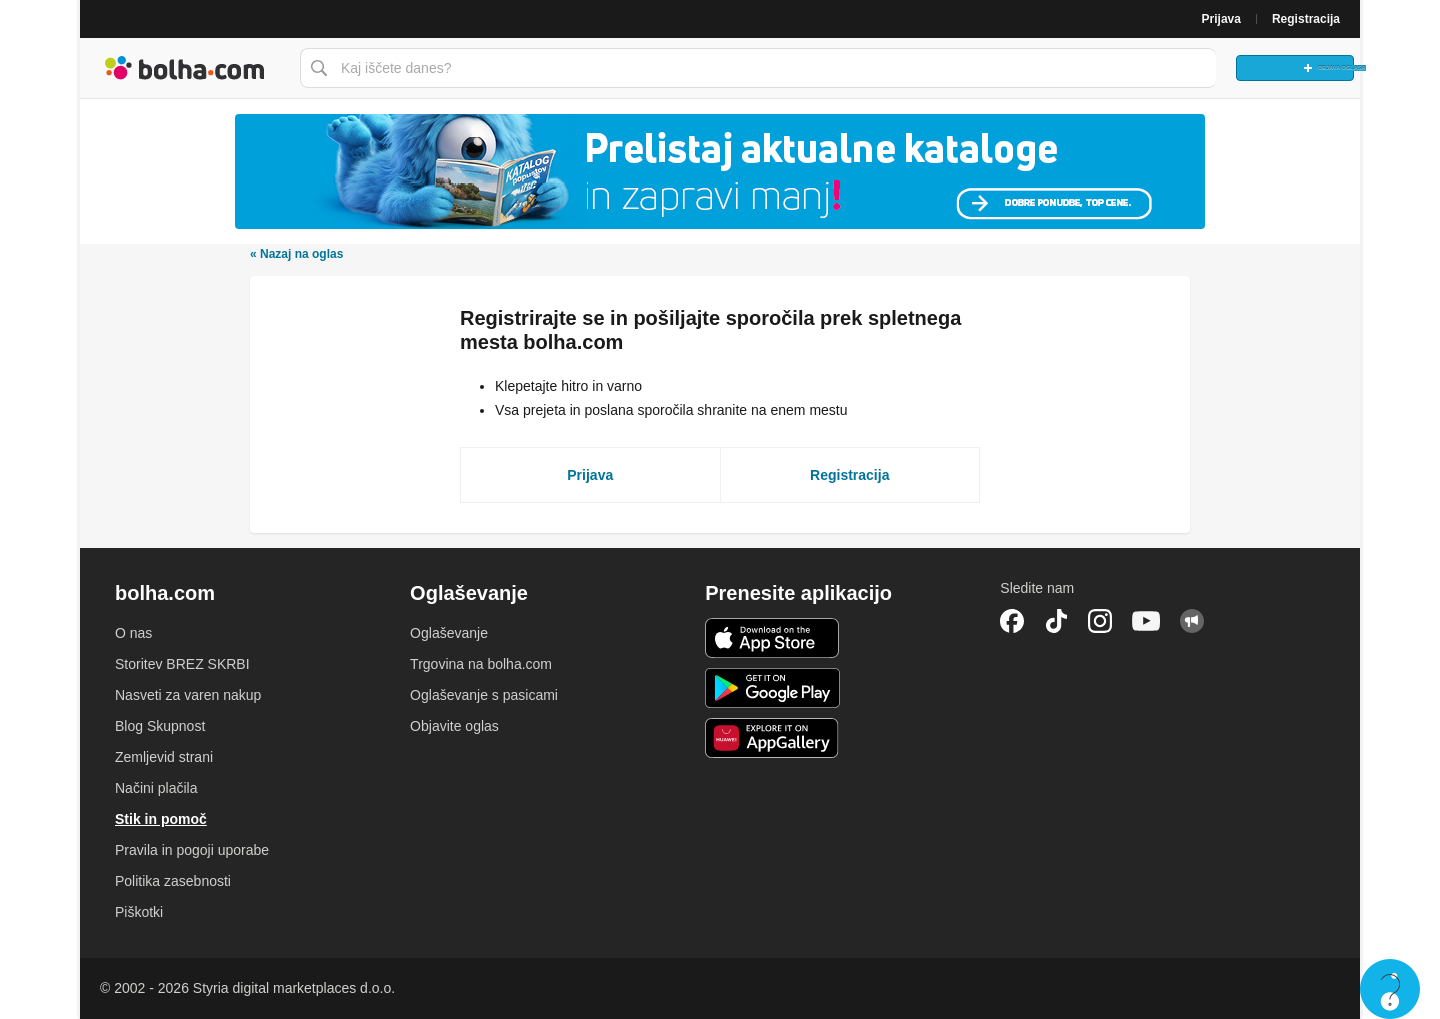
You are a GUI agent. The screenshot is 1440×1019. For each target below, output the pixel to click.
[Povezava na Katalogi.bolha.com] (720, 171)
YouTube (1146, 621)
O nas (133, 633)
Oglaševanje (449, 633)
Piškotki (139, 912)
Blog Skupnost (160, 726)
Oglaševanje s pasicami (484, 695)
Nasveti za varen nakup (188, 695)
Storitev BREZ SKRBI (182, 664)
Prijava (1221, 19)
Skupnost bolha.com (1192, 621)
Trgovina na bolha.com (481, 664)
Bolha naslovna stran (185, 68)
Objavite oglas (454, 726)
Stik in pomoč (161, 819)
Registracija (1306, 19)
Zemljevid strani (164, 757)
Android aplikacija (772, 688)
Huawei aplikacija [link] (772, 738)
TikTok (1056, 621)
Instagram (1100, 621)
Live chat (1390, 989)
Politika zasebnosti (173, 881)
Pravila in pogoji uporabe (192, 850)
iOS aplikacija (772, 638)
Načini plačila (156, 788)
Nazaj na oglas (296, 254)
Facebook (1012, 621)
